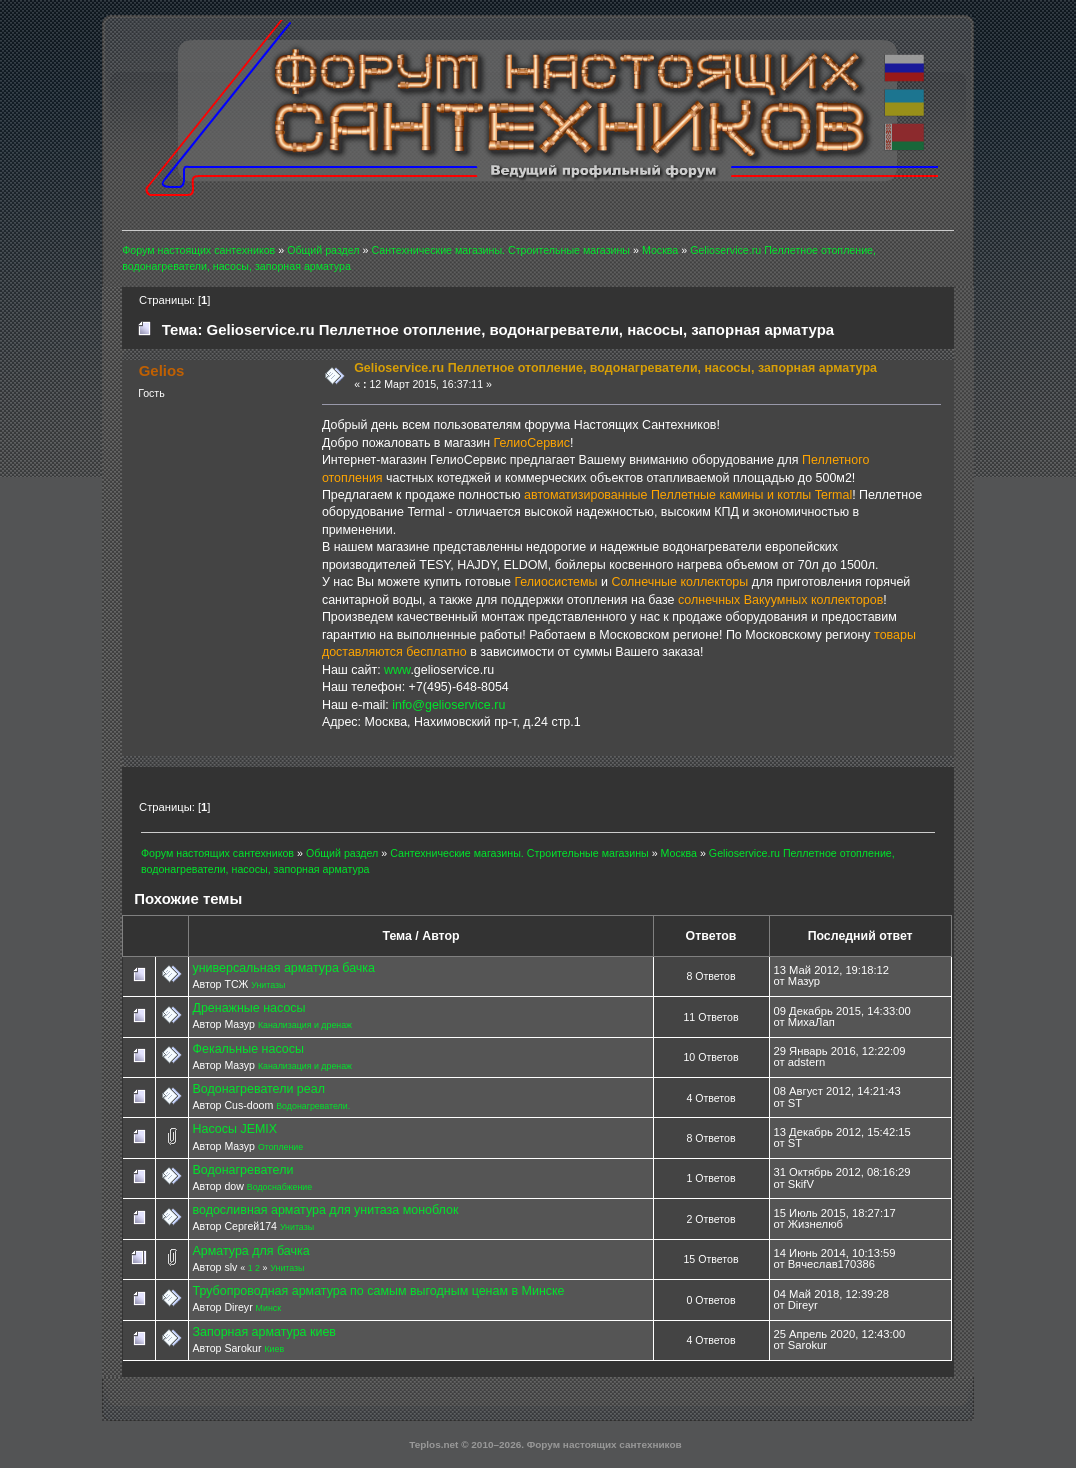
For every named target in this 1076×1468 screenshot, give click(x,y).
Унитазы (268, 985)
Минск (268, 1308)
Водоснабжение (279, 1187)
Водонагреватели (242, 1170)
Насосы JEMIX (234, 1129)
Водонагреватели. (313, 1106)
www (397, 670)
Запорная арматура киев (263, 1332)
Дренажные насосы (248, 1008)
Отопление (280, 1147)
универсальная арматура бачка (283, 968)
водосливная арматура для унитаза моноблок (325, 1210)
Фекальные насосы (247, 1049)
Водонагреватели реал (258, 1089)
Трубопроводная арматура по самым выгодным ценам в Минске (378, 1291)
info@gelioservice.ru (448, 705)
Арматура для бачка (250, 1251)
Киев (274, 1349)
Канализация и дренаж (305, 1025)
